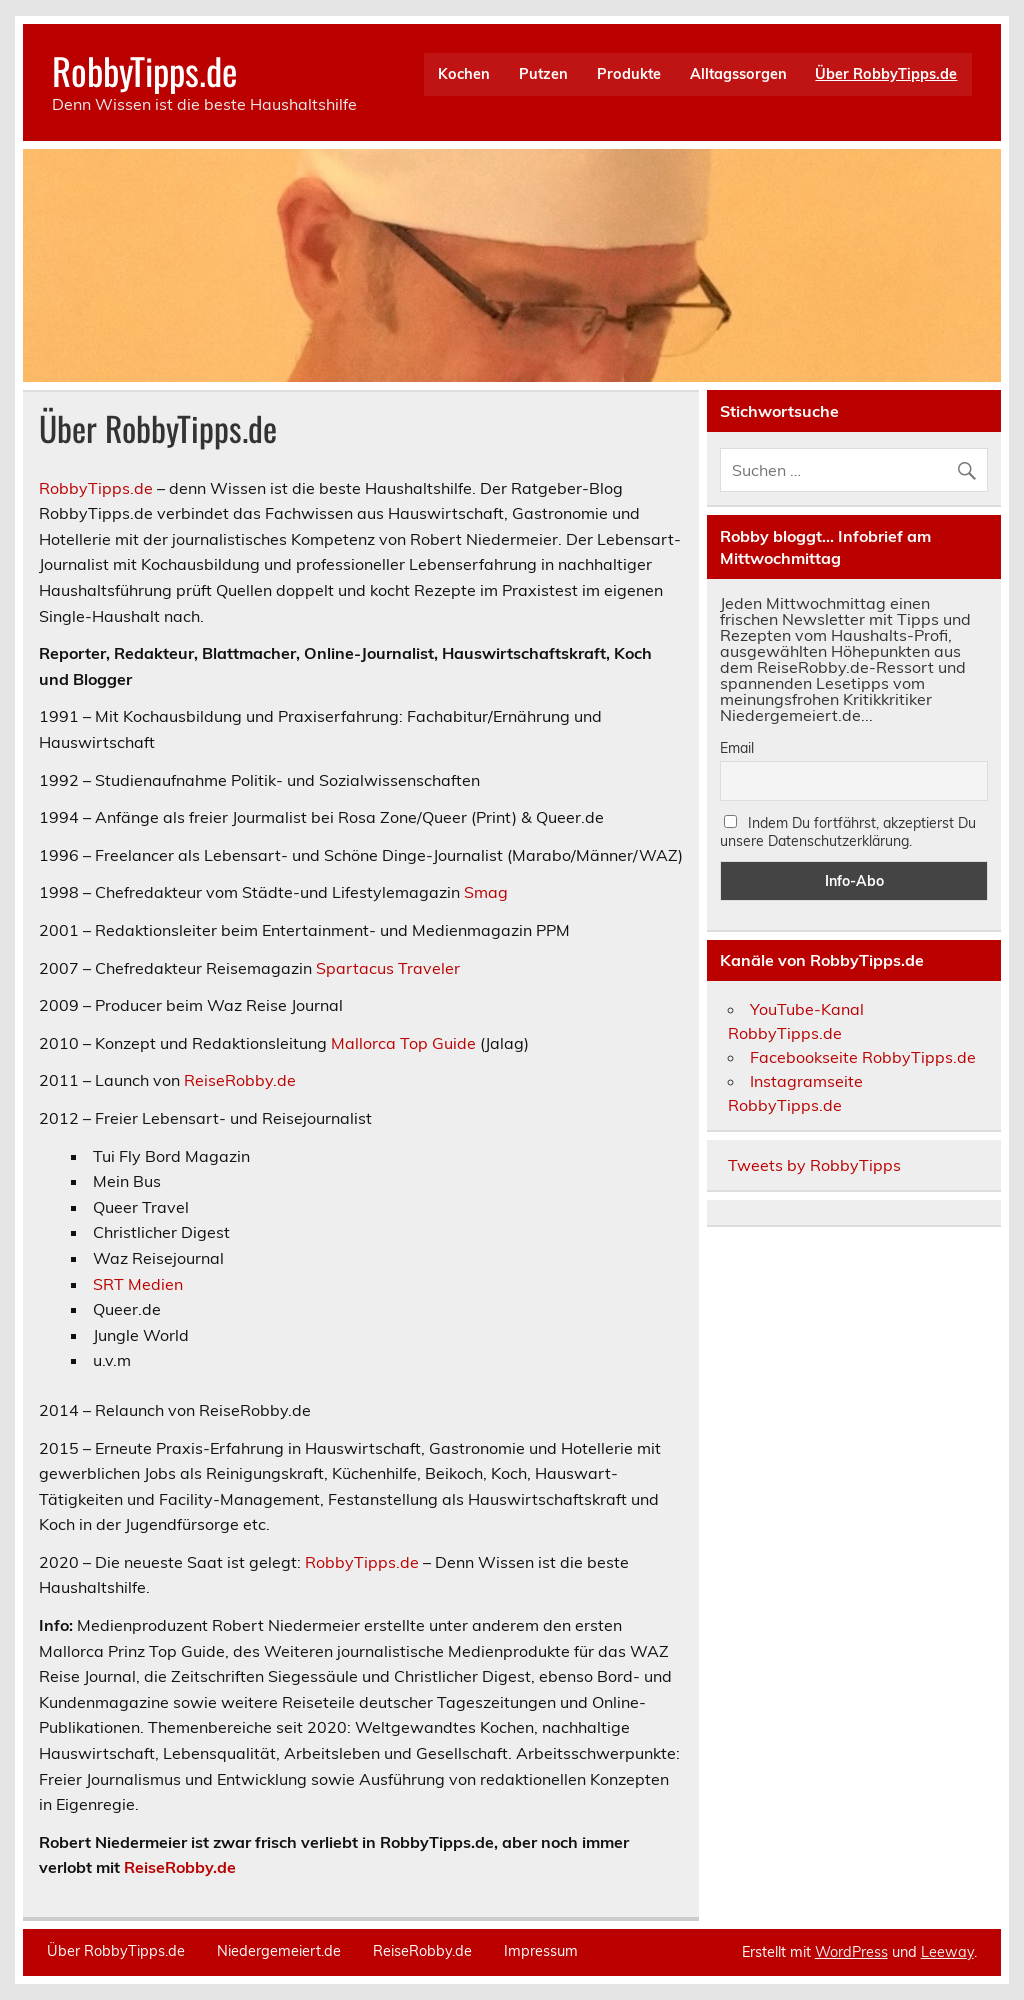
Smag (486, 892)
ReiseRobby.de (240, 1080)
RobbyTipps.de (144, 70)
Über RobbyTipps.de (886, 74)
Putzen (543, 74)
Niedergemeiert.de (279, 1951)
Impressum (541, 1951)
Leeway (947, 1952)
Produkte (629, 74)
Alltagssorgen (738, 74)
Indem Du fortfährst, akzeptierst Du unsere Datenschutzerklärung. (848, 832)
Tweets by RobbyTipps (814, 1165)
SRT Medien (138, 1284)
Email (737, 748)
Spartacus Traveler (388, 968)
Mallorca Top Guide (403, 1043)
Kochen (464, 74)
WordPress (851, 1952)
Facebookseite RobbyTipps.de (863, 1057)
